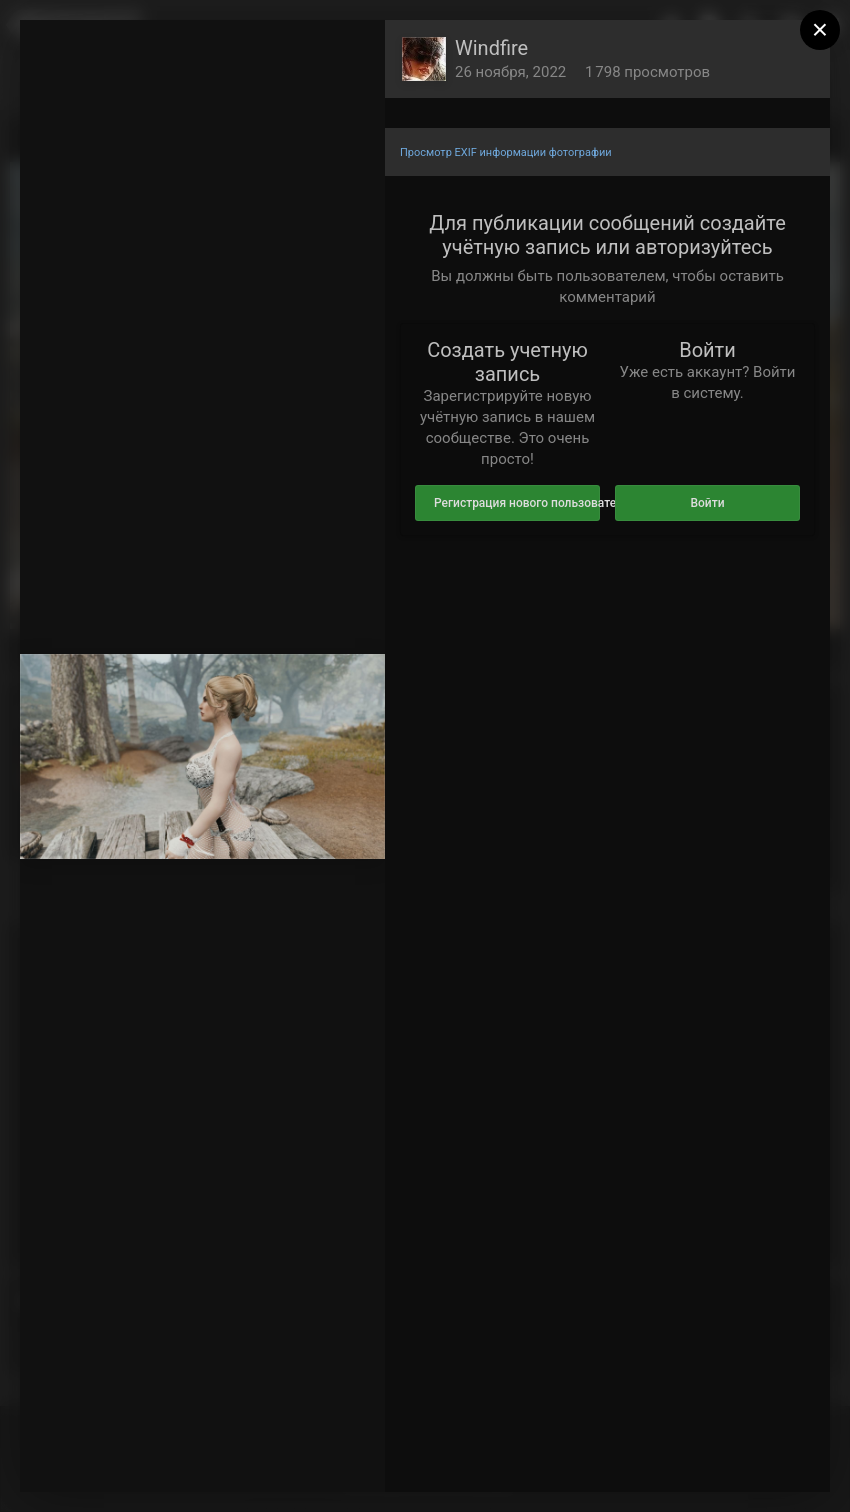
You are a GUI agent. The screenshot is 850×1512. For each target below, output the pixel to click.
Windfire (491, 48)
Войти (707, 503)
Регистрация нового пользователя (517, 503)
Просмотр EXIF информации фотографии (506, 152)
